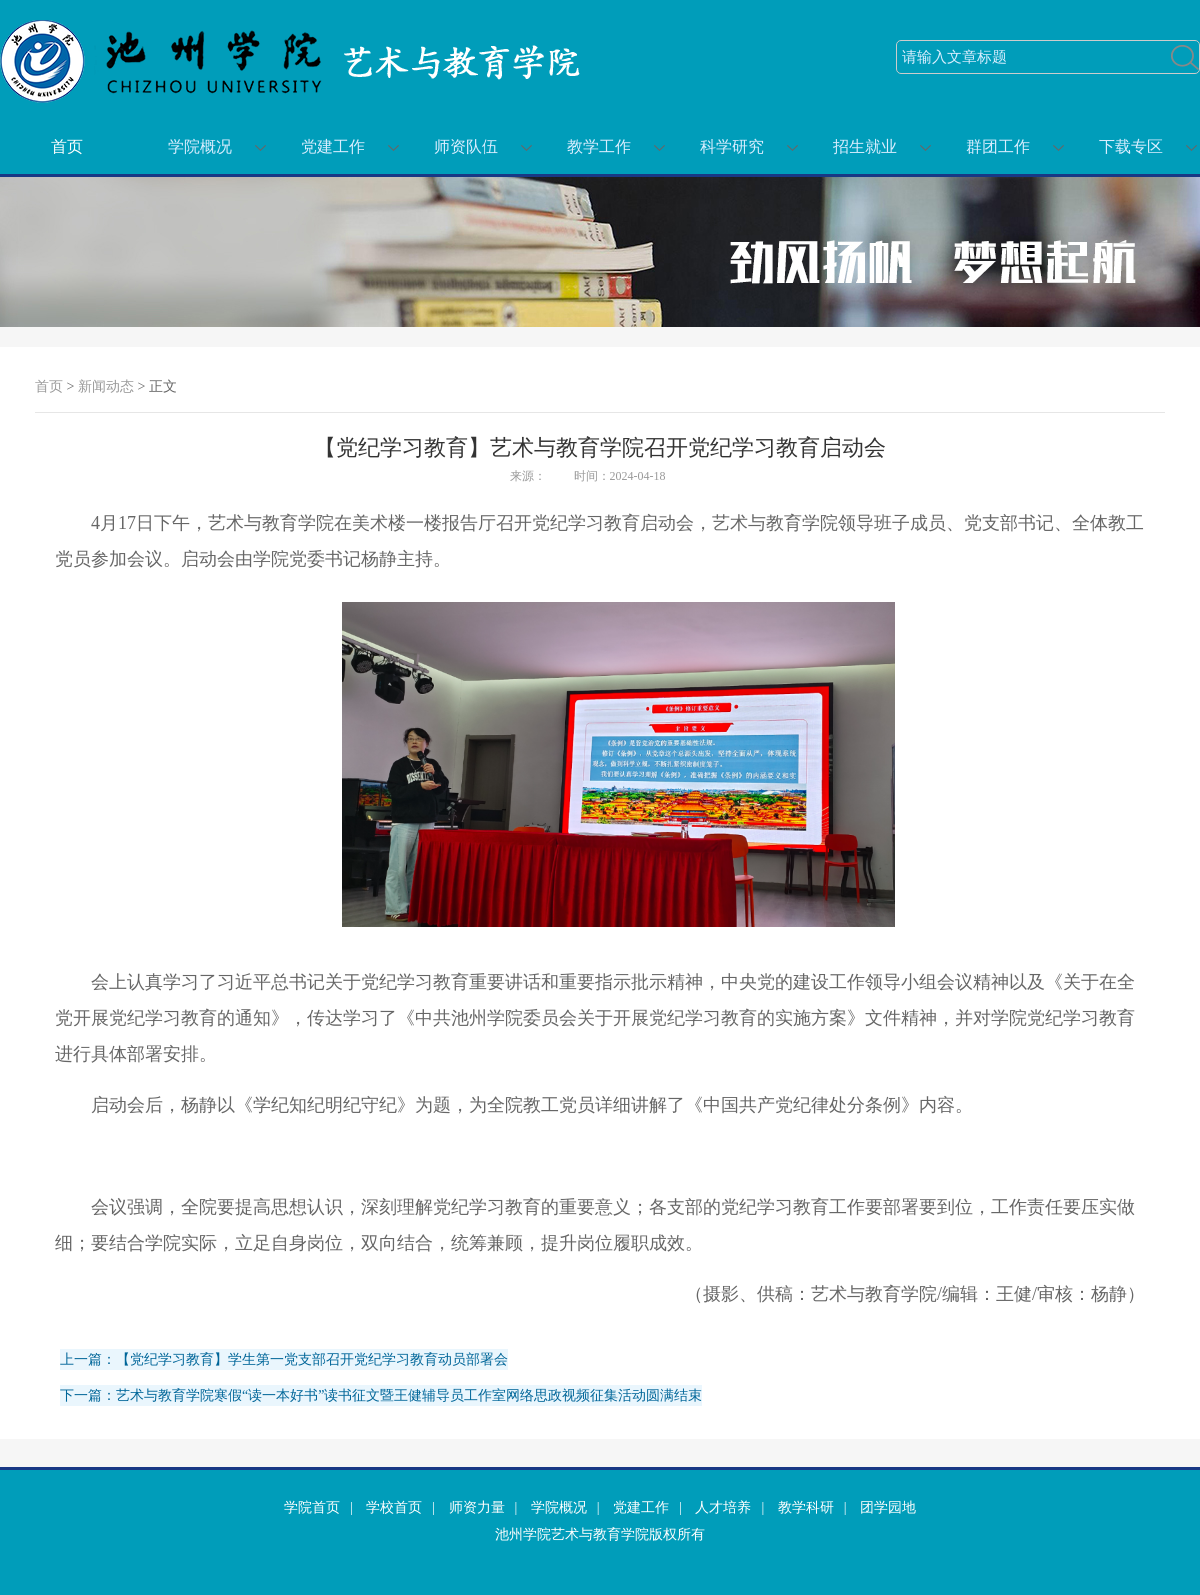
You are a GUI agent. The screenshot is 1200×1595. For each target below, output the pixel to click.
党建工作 (333, 146)
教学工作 (599, 146)
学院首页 (312, 1507)
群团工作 (998, 146)
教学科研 (806, 1507)
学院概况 (200, 146)
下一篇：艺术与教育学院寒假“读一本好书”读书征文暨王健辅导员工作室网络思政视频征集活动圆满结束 (381, 1395)
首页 (67, 146)
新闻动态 (106, 386)
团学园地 (888, 1507)
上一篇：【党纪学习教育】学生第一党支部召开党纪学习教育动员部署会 (284, 1359)
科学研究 (732, 146)
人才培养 (723, 1507)
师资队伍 (466, 146)
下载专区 (1131, 146)
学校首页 (394, 1507)
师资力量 (477, 1507)
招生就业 (865, 146)
